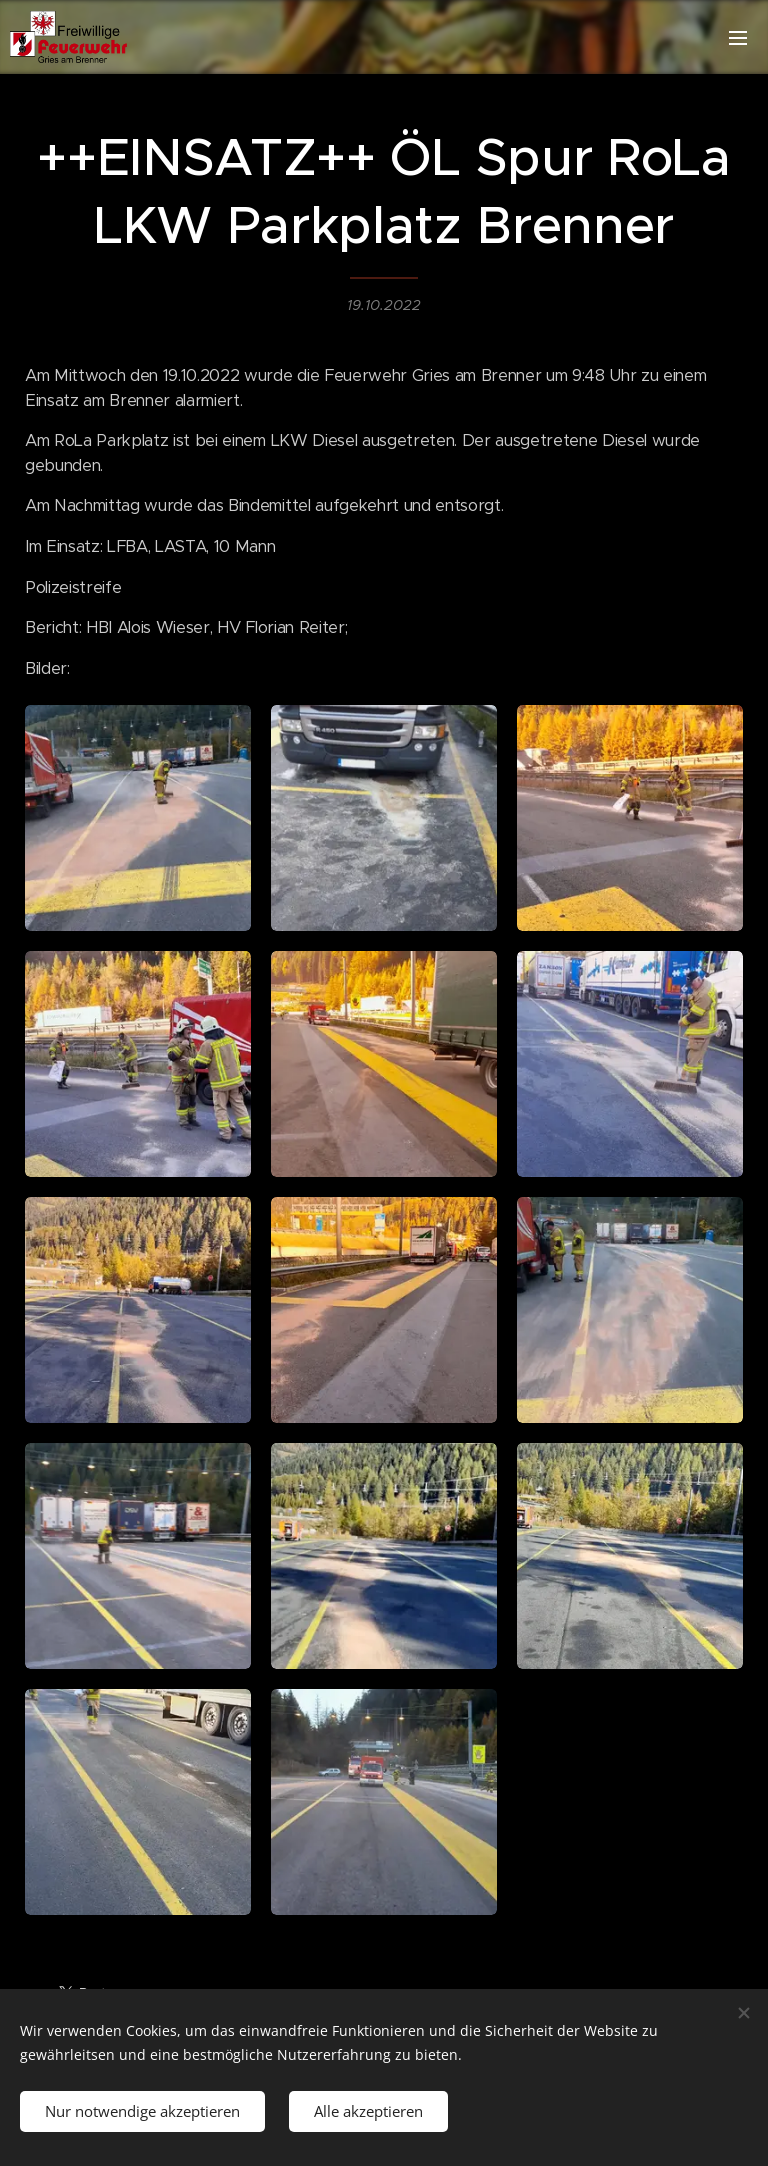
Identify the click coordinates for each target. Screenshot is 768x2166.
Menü (738, 38)
